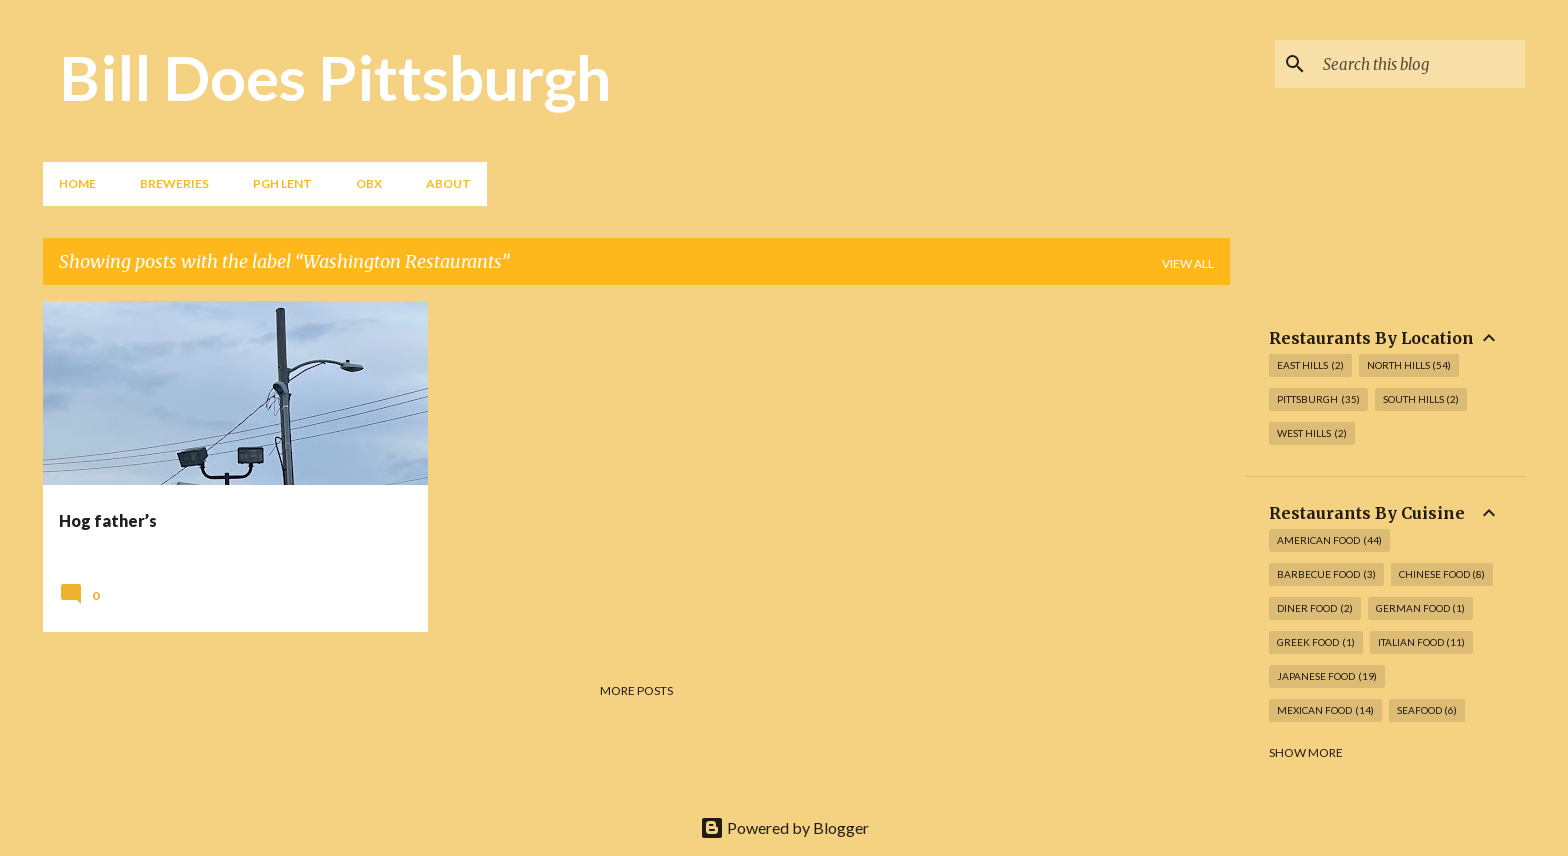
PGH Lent (282, 183)
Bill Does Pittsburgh (335, 77)
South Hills (1421, 399)
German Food (1421, 608)
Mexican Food (1325, 710)
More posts (636, 690)
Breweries (174, 183)
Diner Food (1315, 608)
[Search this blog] (1420, 64)
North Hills (1409, 365)
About (448, 183)
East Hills (1310, 365)
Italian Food (1422, 642)
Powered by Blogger (784, 827)
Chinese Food (1442, 574)
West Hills (1312, 433)
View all (1188, 263)
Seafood (1427, 710)
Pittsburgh (1318, 399)
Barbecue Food (1326, 574)
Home (77, 183)
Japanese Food (1327, 676)
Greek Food (1316, 642)
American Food (1329, 540)
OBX (369, 183)
